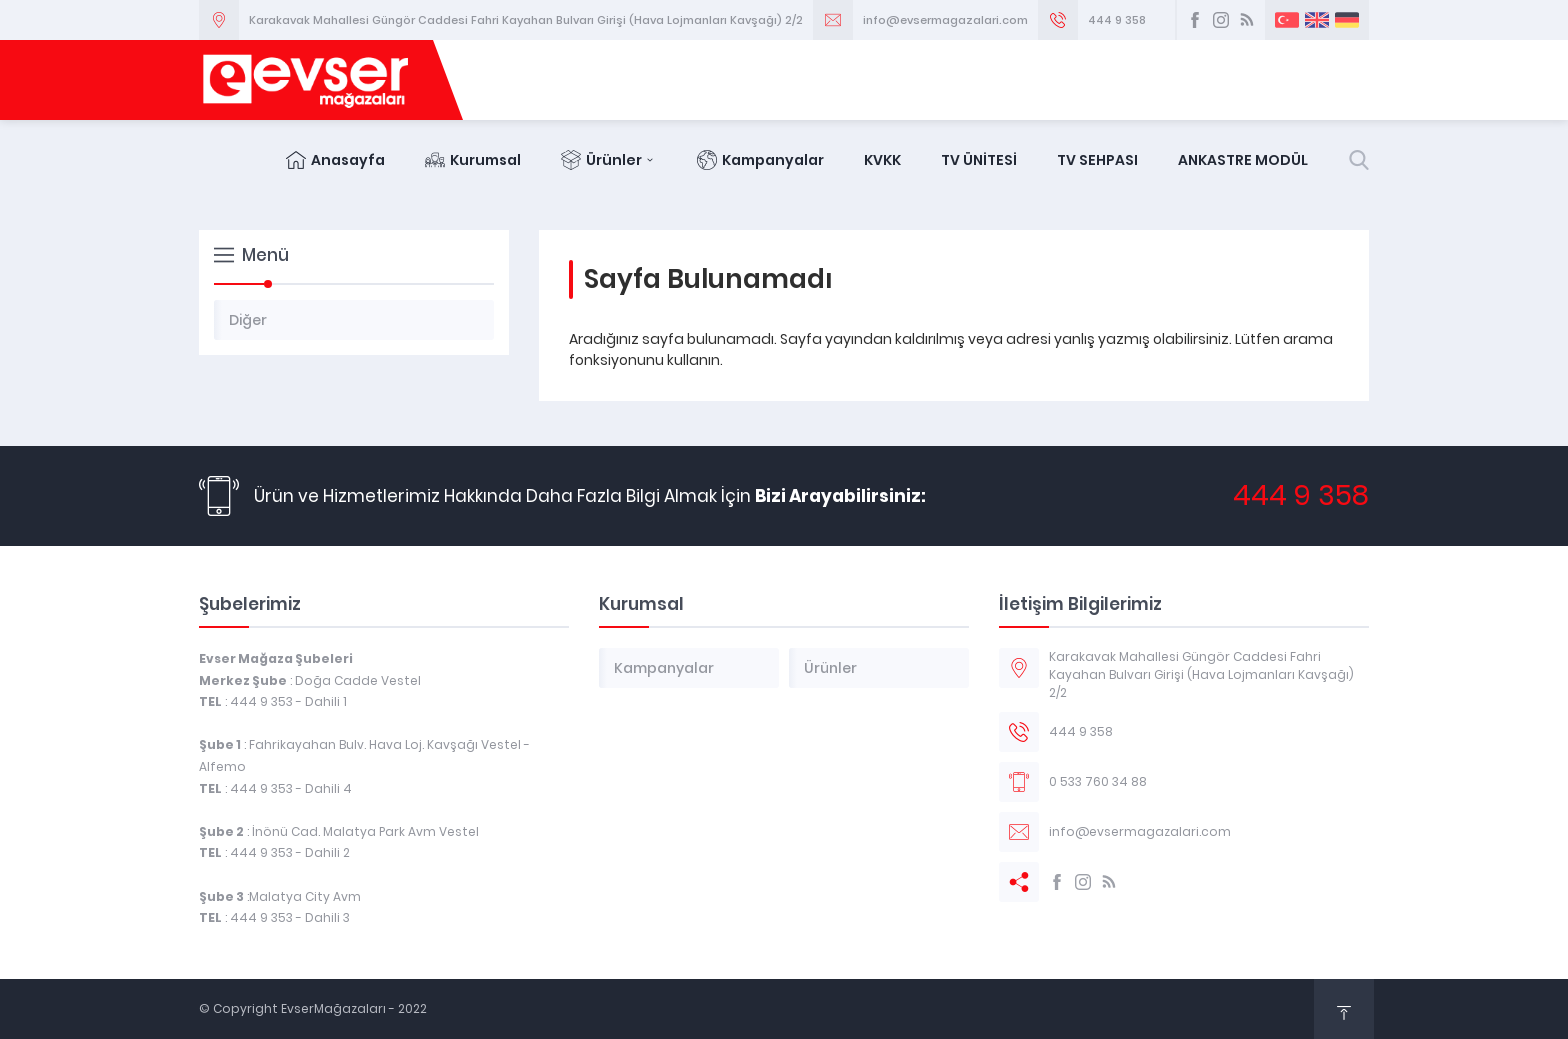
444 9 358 (1117, 20)
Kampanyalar (760, 160)
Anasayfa (335, 160)
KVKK (882, 160)
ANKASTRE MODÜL (1243, 160)
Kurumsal (473, 160)
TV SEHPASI (1097, 160)
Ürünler (609, 160)
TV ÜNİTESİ (979, 160)
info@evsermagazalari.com (945, 20)
